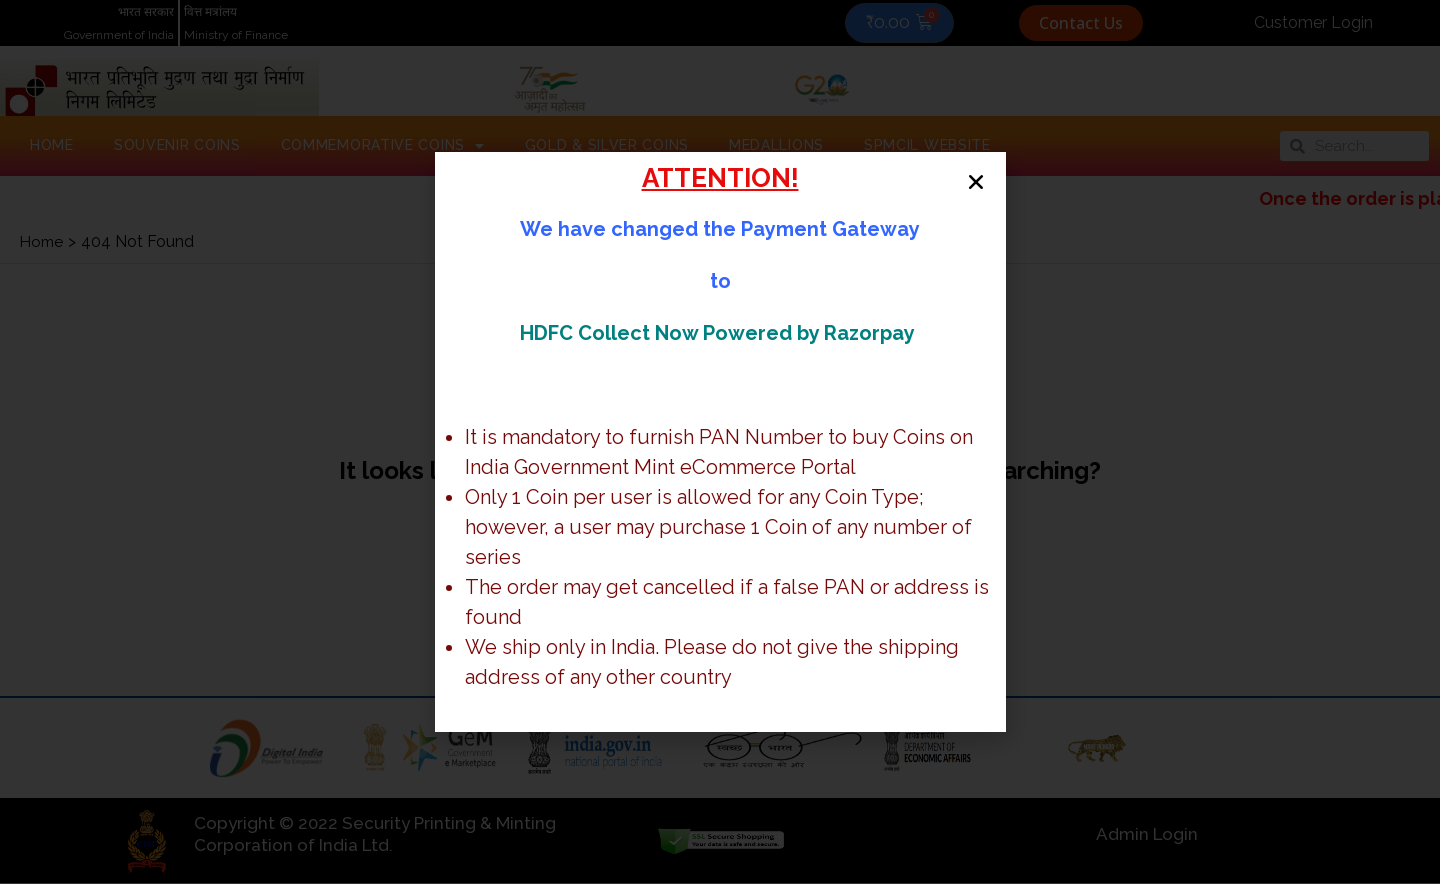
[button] (962, 195)
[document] (720, 442)
